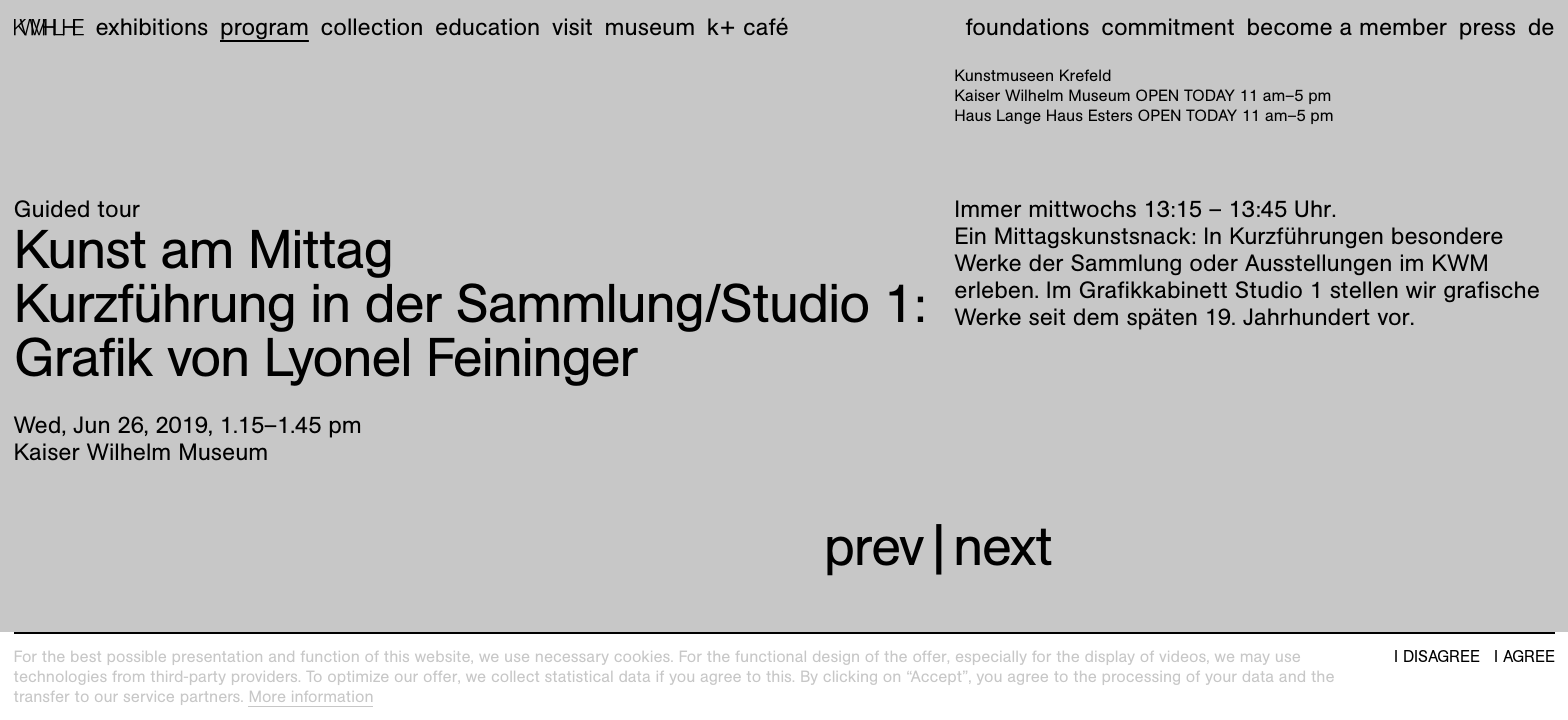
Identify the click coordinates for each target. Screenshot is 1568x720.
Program (264, 27)
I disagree (1437, 657)
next (1002, 546)
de (1541, 27)
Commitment (1167, 27)
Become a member (1346, 27)
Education (487, 27)
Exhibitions (151, 27)
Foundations (1028, 27)
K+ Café (748, 27)
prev (874, 546)
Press (1487, 27)
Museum (650, 27)
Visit (572, 27)
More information (310, 696)
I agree (1524, 657)
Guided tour (77, 209)
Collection (372, 27)
